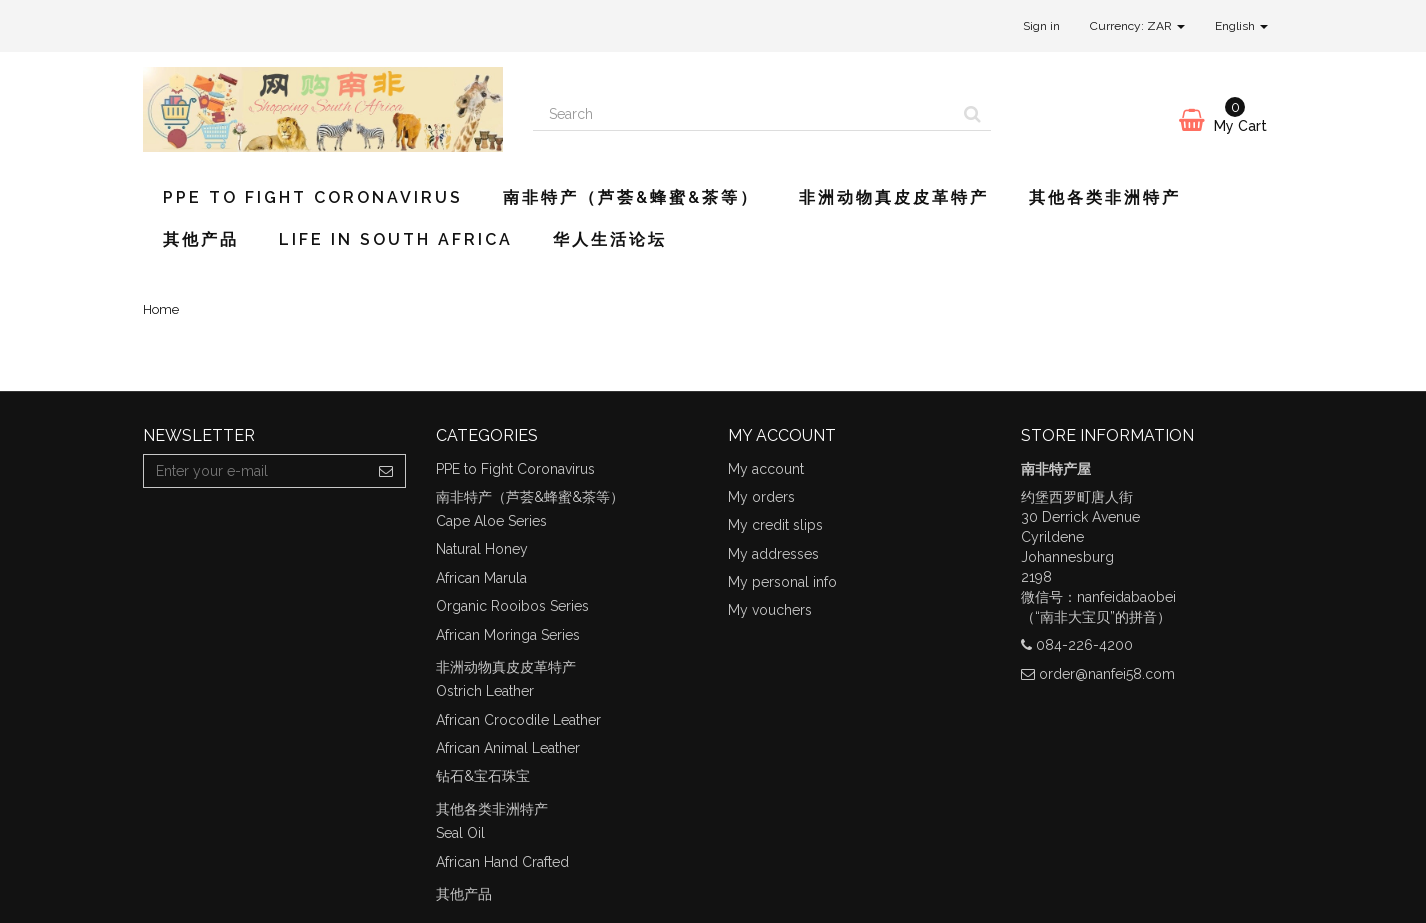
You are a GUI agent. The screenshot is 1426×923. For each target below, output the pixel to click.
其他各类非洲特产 (1105, 197)
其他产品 (201, 239)
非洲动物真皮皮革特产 (894, 197)
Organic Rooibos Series (512, 606)
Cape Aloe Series (491, 521)
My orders (761, 497)
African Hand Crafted (502, 862)
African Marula (481, 578)
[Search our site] (744, 114)
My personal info (782, 582)
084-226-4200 (1084, 645)
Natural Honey (482, 549)
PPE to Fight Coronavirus (313, 197)
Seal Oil (460, 833)
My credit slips (775, 525)
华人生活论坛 (610, 239)
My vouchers (770, 610)
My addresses (773, 554)
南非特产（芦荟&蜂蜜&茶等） (631, 197)
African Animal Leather (508, 748)
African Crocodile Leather (518, 720)
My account (766, 469)
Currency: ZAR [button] (1137, 26)
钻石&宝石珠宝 (483, 776)
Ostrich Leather (485, 691)
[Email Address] (255, 471)
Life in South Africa (396, 239)
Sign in (1041, 26)
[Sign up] (386, 471)
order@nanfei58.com (1107, 674)
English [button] (1241, 26)
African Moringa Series (508, 635)
